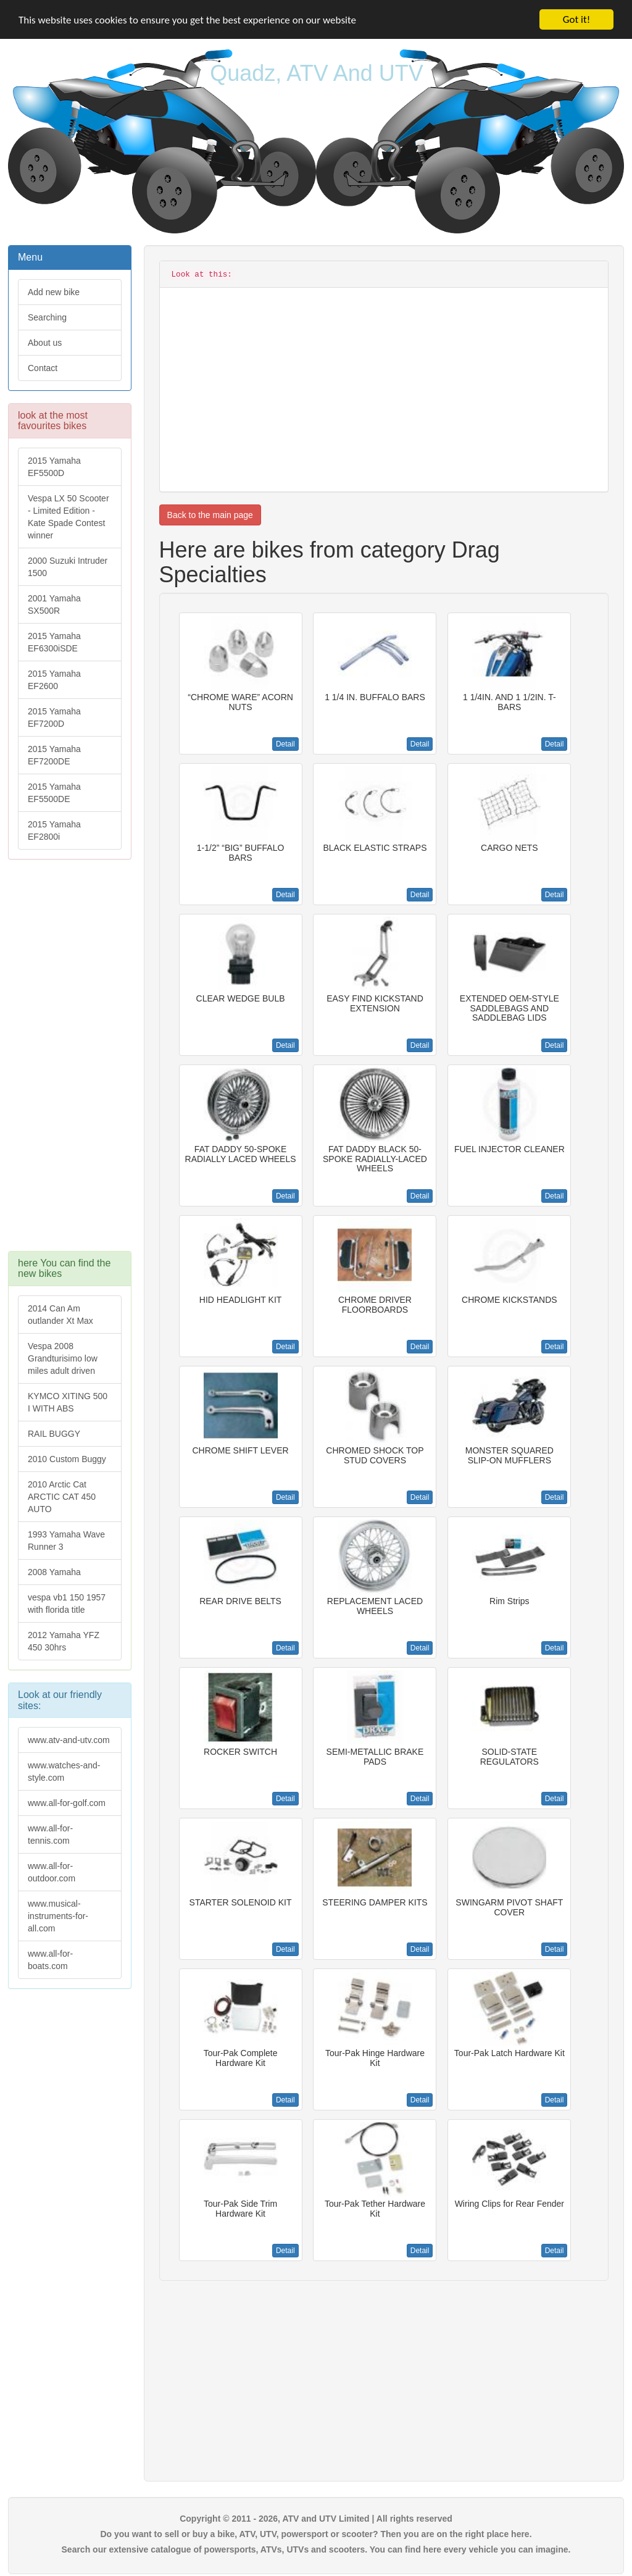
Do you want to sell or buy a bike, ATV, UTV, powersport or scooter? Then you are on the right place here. (315, 2534)
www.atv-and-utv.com (69, 1740)
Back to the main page (210, 515)
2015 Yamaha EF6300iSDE (54, 642)
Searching (47, 317)
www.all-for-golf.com (67, 1803)
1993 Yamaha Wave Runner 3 (66, 1540)
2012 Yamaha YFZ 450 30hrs (63, 1641)
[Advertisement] (69, 1061)
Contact (42, 368)
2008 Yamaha (54, 1572)
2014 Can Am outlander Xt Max (60, 1314)
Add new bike (54, 292)
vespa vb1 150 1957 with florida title (67, 1603)
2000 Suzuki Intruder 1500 (67, 567)
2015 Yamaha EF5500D (54, 467)
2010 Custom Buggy (67, 1459)
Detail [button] (285, 744)
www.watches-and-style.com (64, 1771)
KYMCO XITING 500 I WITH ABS (67, 1402)
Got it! (576, 19)
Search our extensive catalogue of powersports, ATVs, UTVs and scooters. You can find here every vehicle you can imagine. (316, 2549)
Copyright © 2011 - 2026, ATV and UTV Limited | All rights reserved (316, 2519)
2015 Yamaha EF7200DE (54, 755)
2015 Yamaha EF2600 (54, 680)
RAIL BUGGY (54, 1434)
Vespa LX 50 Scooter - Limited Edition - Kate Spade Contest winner (68, 516)
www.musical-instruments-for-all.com (58, 1916)
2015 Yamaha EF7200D (54, 717)
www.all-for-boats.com (50, 1960)
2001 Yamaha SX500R (54, 604)
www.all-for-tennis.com (50, 1834)
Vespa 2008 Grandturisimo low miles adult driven (63, 1358)
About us (45, 343)
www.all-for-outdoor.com (51, 1872)
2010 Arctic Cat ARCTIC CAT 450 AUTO (62, 1496)
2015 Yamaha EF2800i (54, 830)
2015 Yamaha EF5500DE (54, 793)
